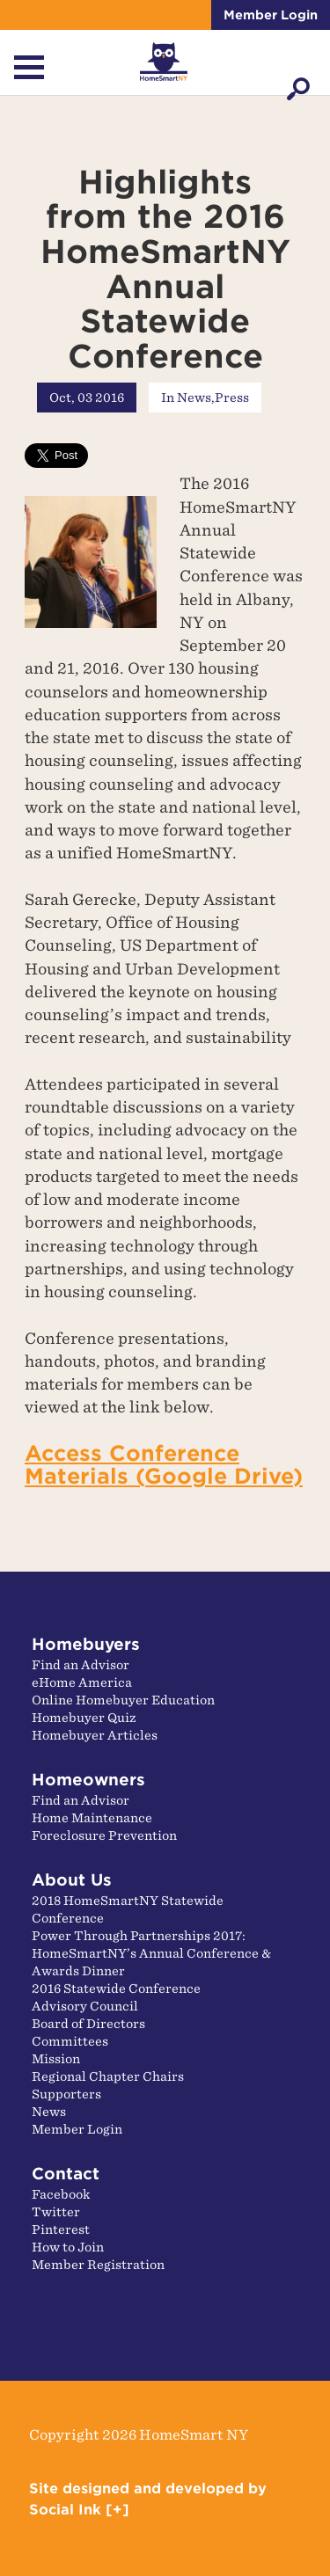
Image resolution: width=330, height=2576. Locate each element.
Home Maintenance (92, 1818)
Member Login (271, 15)
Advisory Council (85, 2006)
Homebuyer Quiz (84, 1718)
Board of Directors (88, 2024)
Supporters (66, 2094)
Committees (70, 2041)
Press (232, 397)
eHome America (82, 1682)
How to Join (68, 2247)
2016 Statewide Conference (116, 1988)
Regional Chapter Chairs (108, 2076)
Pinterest (61, 2229)
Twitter (56, 2212)
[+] (117, 2509)
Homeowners (88, 1779)
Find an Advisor (80, 1665)
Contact (65, 2173)
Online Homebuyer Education (123, 1700)
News (194, 397)
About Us (72, 1880)
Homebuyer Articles (95, 1735)
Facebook (61, 2194)
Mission (56, 2059)
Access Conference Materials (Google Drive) (164, 1465)
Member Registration (98, 2265)
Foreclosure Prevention (104, 1835)
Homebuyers (86, 1644)
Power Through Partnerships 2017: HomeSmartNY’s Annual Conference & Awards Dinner (151, 1953)
